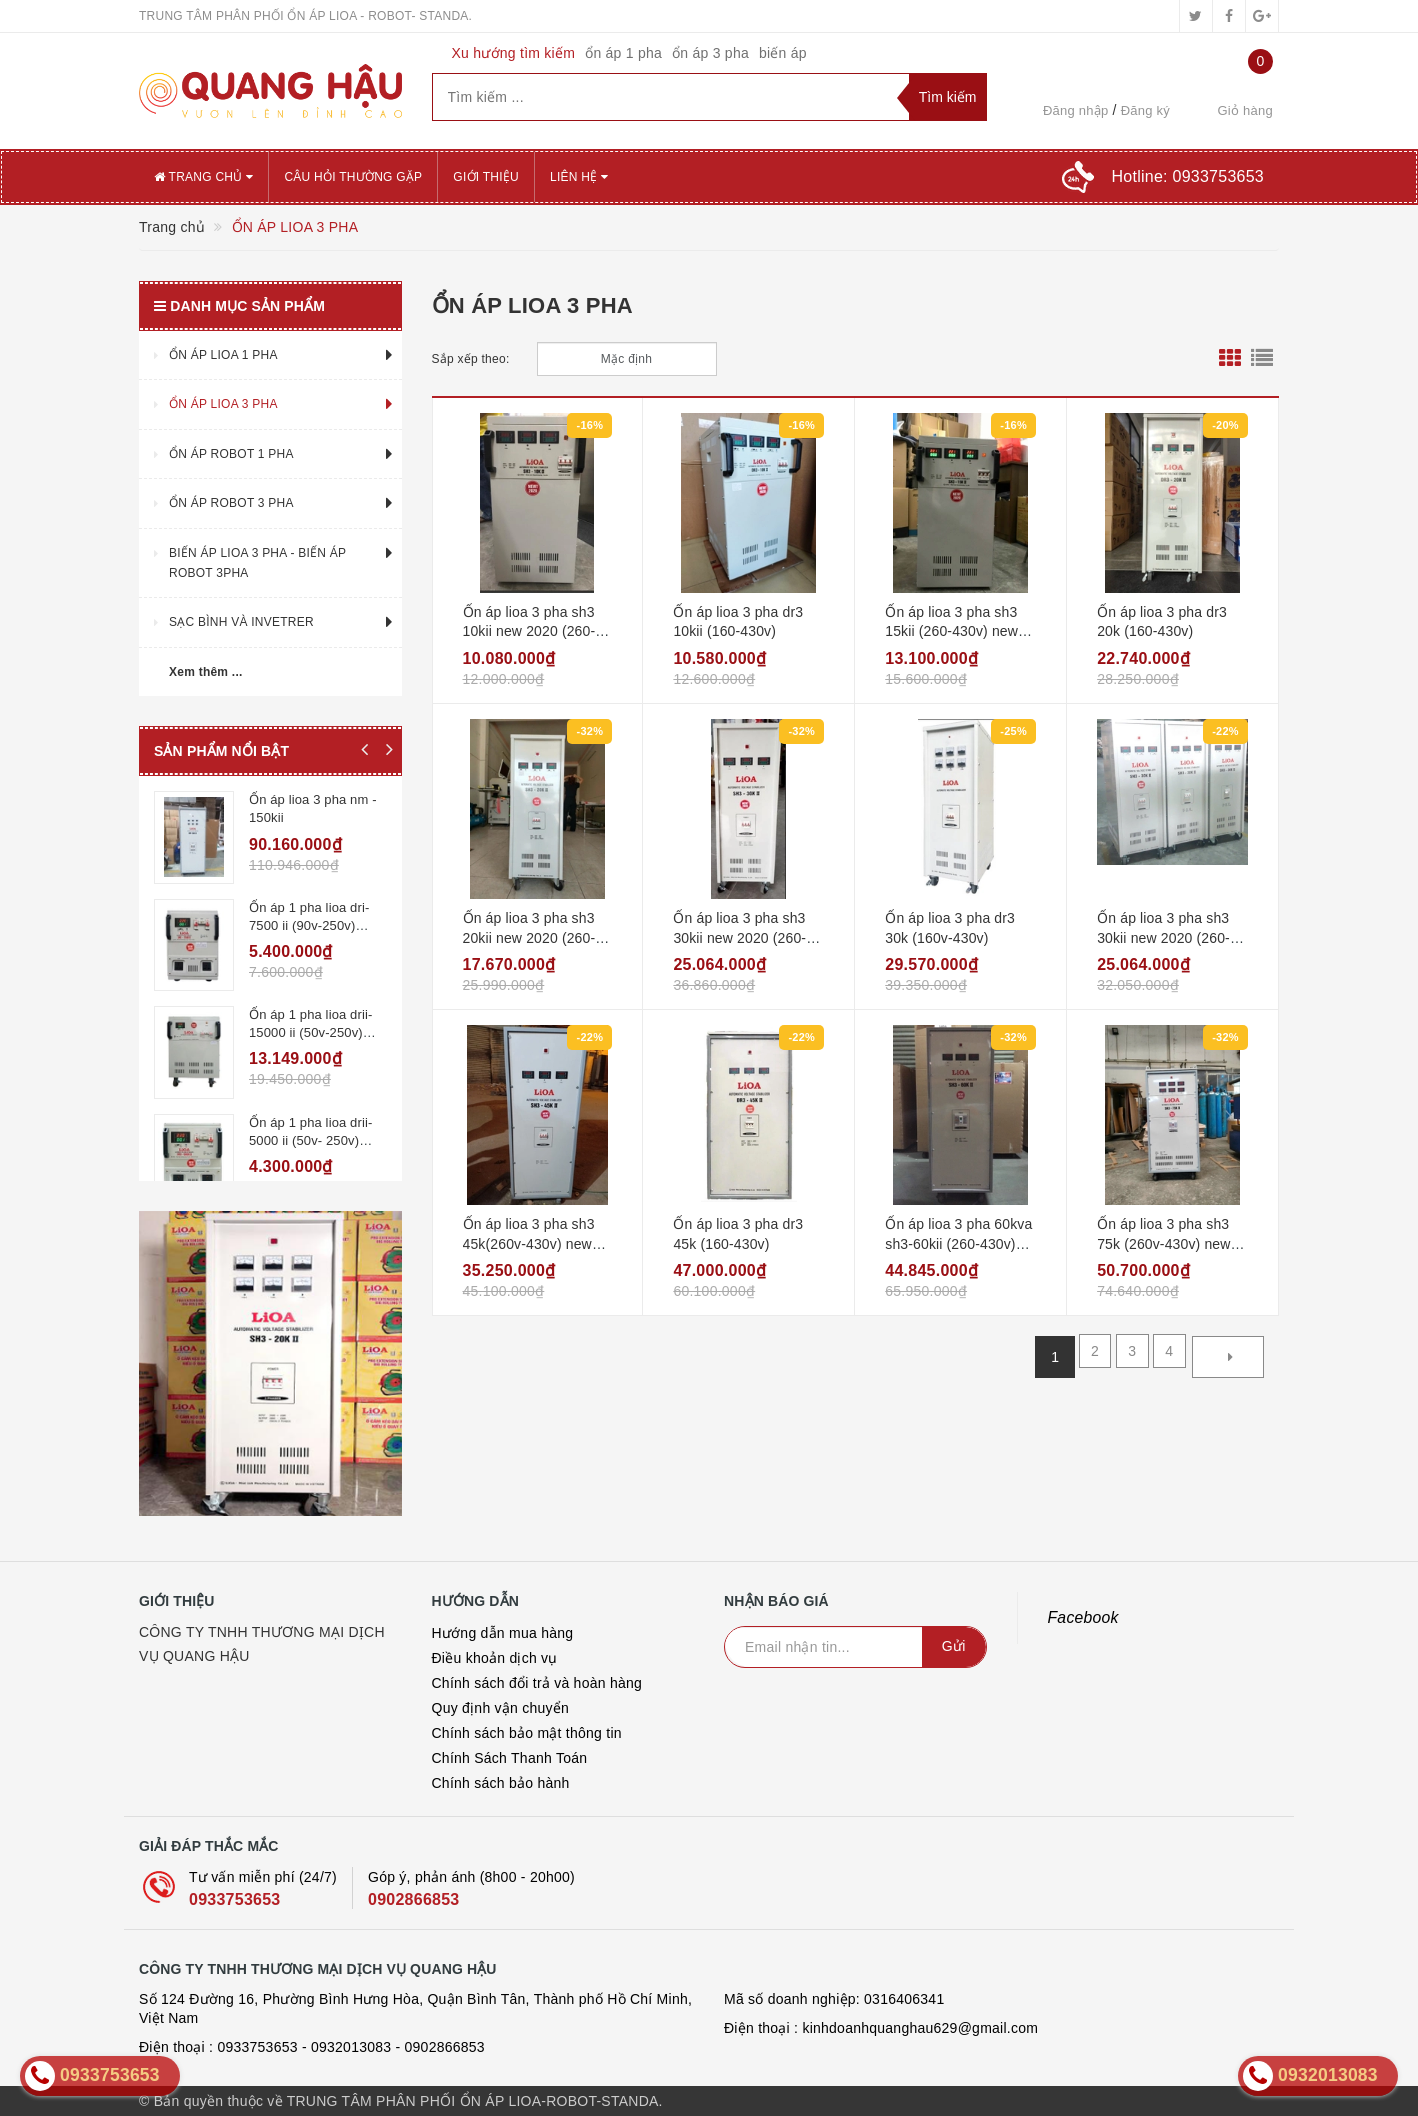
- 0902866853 (439, 2047)
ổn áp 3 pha (710, 53)
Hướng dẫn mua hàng (503, 1633)
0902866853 (413, 1899)
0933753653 (234, 1899)
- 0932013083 (346, 2047)
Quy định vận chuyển (501, 1708)
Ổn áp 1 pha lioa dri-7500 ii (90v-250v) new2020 (309, 915)
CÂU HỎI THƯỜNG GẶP (353, 177)
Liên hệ (579, 177)
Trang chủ (203, 177)
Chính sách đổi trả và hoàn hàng (537, 1683)
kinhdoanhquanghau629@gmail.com (920, 2028)
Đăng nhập (1076, 110)
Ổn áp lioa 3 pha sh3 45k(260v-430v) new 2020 (529, 1243)
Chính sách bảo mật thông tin (527, 1733)
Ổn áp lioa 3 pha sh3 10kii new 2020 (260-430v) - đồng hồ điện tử (537, 631)
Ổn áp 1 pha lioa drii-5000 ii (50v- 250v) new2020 (310, 1109)
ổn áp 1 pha (623, 53)
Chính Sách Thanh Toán (510, 1758)
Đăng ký (1145, 110)
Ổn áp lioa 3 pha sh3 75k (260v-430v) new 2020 (1163, 1243)
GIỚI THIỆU (486, 177)
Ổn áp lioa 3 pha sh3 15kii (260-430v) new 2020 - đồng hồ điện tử (957, 631)
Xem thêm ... (206, 672)
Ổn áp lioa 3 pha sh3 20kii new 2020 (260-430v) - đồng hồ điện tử (537, 937)
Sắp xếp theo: (471, 359)
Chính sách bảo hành (501, 1783)
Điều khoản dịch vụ (495, 1658)
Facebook (1083, 1617)
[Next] (1228, 1357)
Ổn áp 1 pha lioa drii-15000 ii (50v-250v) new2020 (310, 1012)
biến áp (783, 53)
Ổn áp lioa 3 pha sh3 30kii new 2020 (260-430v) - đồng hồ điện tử (747, 937)
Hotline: (1188, 176)
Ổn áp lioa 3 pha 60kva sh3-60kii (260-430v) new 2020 (958, 1243)
